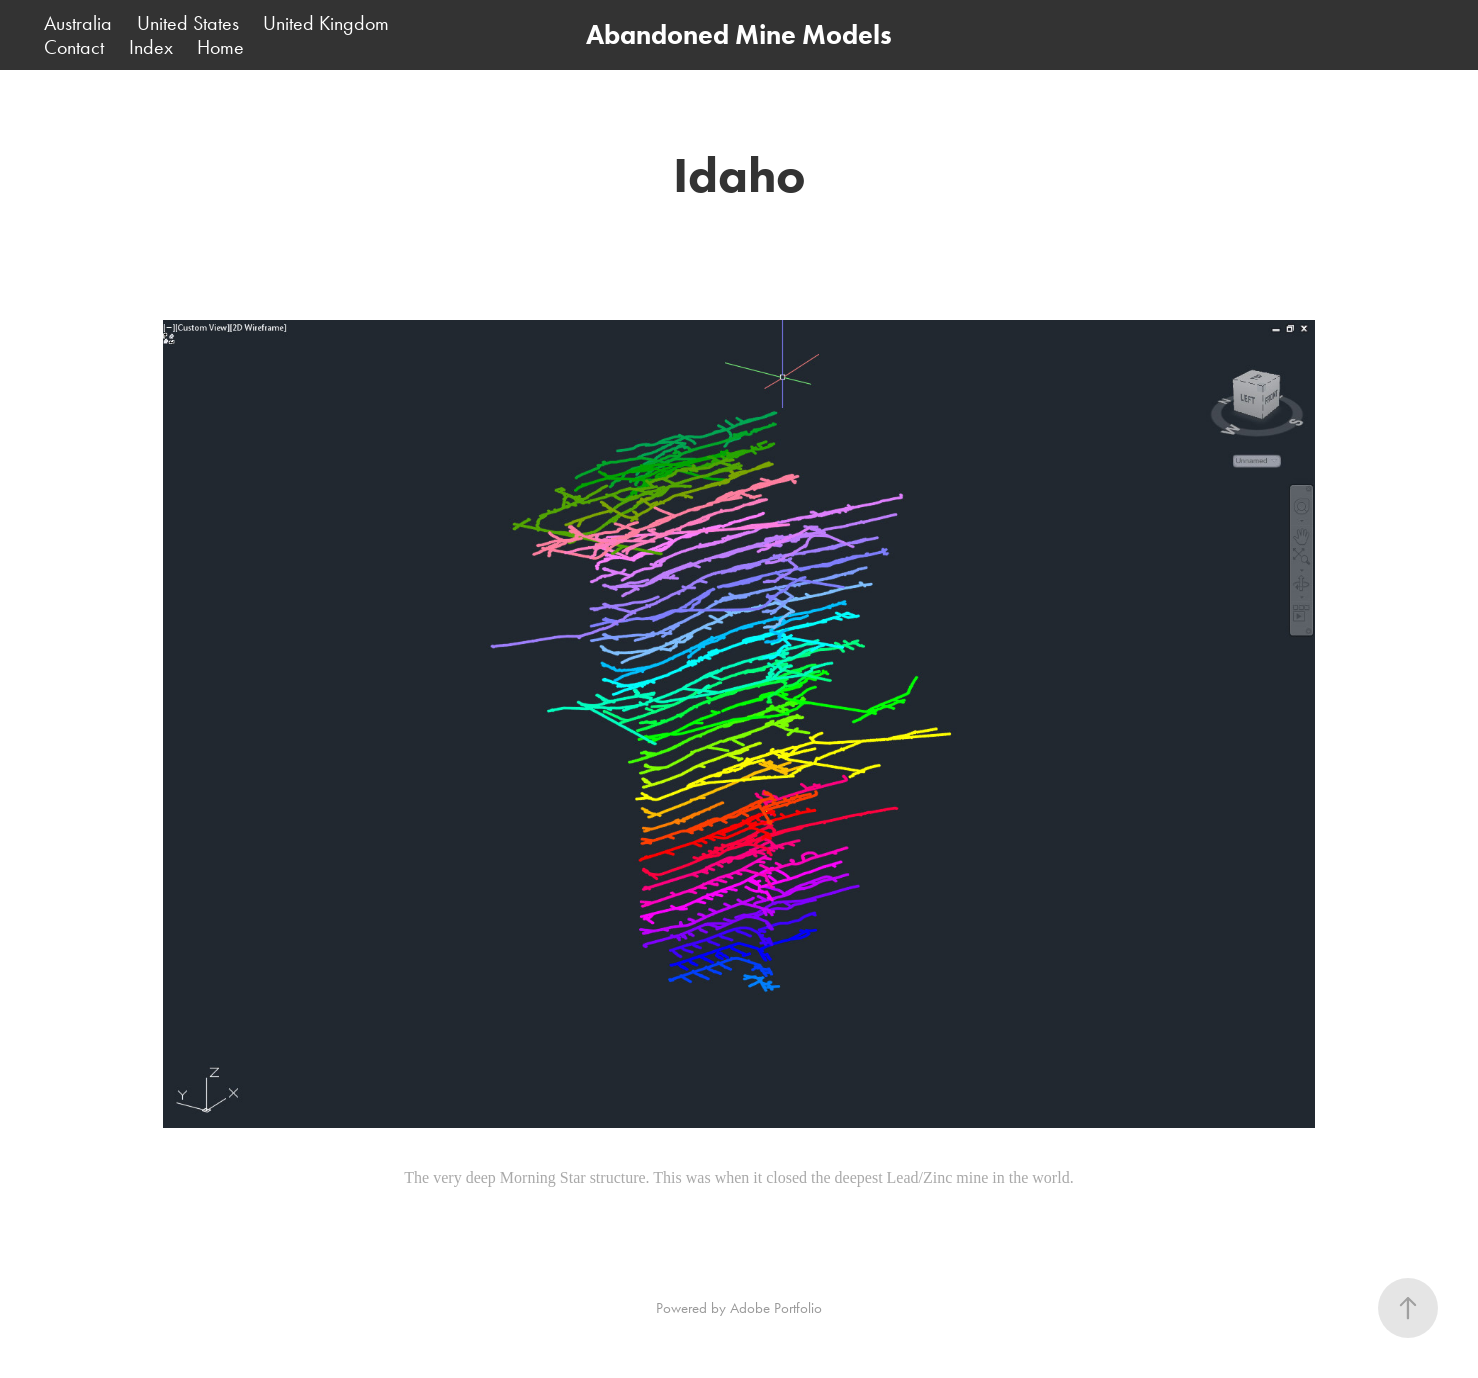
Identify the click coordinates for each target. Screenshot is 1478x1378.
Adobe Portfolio (776, 1308)
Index (151, 47)
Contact (74, 47)
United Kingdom (326, 23)
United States (188, 23)
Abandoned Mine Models (739, 34)
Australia (78, 23)
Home (220, 47)
